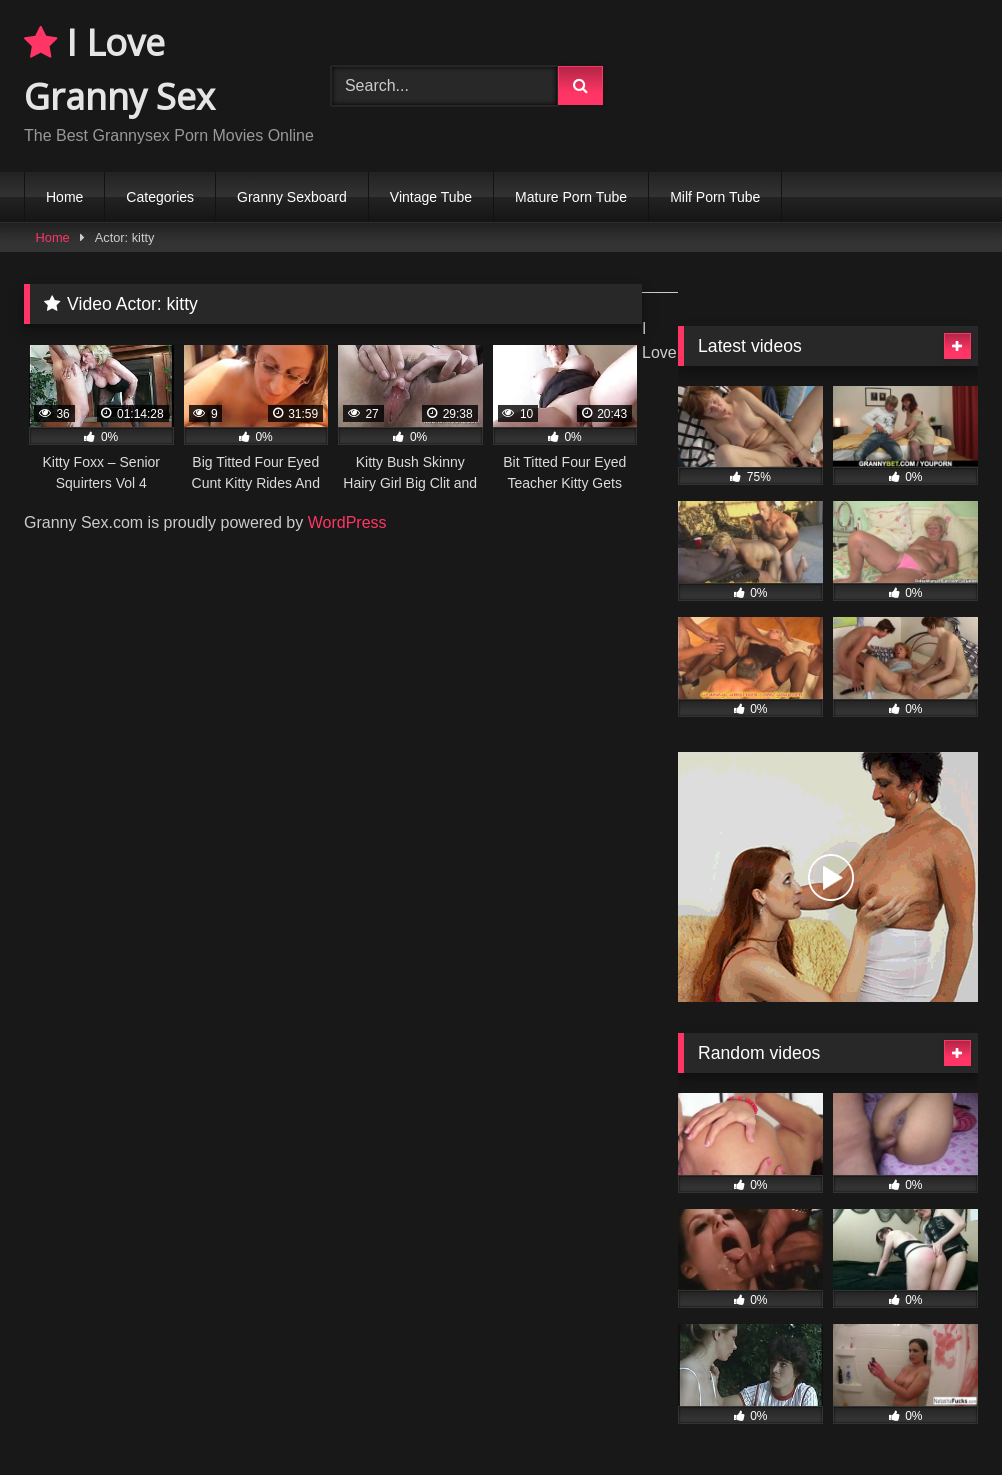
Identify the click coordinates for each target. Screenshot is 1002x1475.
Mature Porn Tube (571, 197)
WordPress (347, 522)
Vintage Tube (431, 197)
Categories (160, 197)
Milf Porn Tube (715, 197)
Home (64, 197)
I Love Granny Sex (119, 69)
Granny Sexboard (292, 197)
